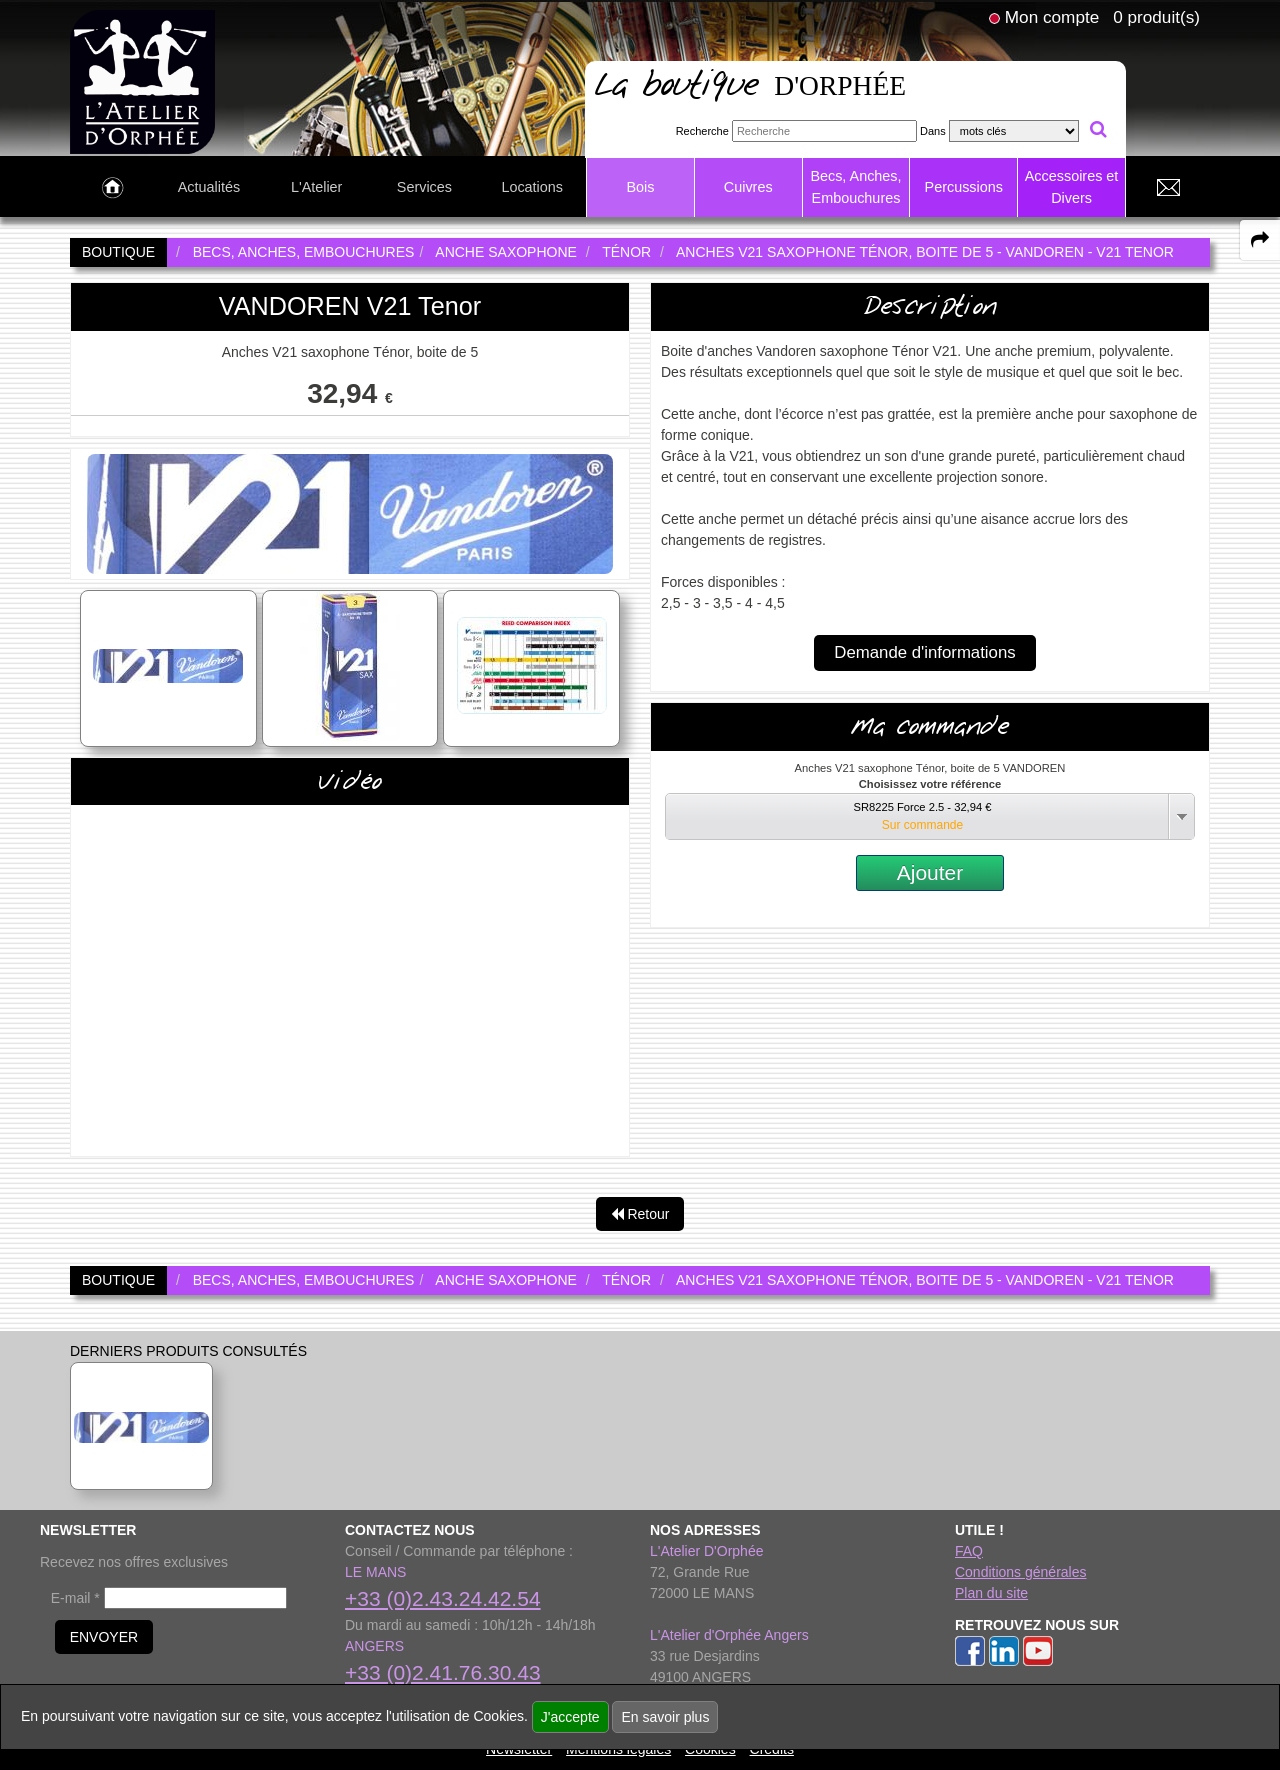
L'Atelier (317, 187)
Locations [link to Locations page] (532, 187)
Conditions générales (1021, 1572)
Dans (933, 131)
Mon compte (1052, 17)
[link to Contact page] (1168, 188)
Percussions (964, 187)
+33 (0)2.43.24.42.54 (443, 1598)
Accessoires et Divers (1072, 187)
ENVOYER (104, 1637)
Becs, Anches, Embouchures (855, 187)
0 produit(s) (1156, 17)
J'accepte (570, 1717)
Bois (640, 187)
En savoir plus (665, 1717)
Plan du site (991, 1593)
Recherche (702, 131)
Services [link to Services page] (424, 187)
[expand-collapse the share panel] (1260, 240)
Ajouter (930, 872)
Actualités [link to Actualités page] (209, 187)
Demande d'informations (924, 652)
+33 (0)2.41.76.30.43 (443, 1672)
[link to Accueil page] (112, 188)
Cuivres (748, 187)
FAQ (969, 1551)
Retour (640, 1214)
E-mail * (75, 1598)
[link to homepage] (142, 81)
